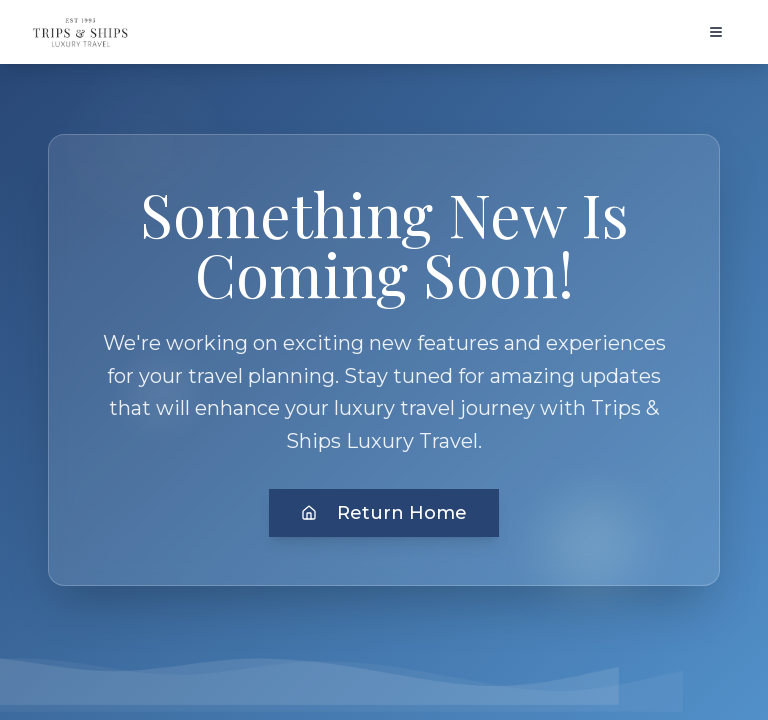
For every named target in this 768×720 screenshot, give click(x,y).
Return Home (384, 513)
